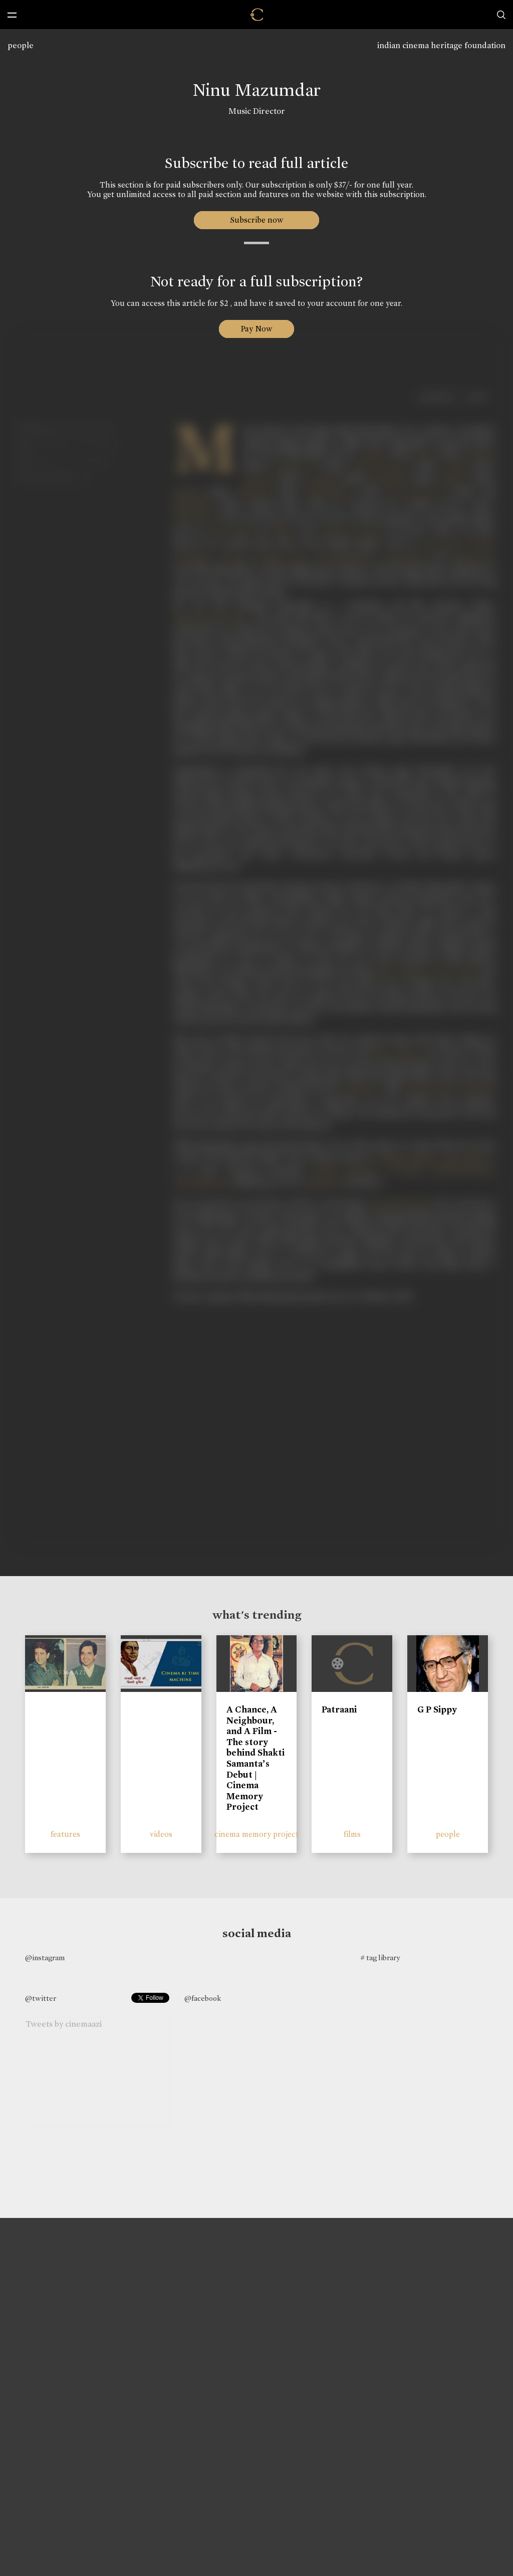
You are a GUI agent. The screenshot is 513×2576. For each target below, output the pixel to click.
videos (161, 1834)
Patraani (339, 1709)
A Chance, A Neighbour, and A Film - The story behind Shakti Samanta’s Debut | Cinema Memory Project (255, 1758)
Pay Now (256, 328)
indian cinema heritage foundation (441, 45)
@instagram (45, 1957)
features (65, 1834)
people (21, 45)
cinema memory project (256, 1834)
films (352, 1834)
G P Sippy (437, 1709)
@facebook (202, 1998)
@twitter (40, 1998)
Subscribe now (257, 220)
